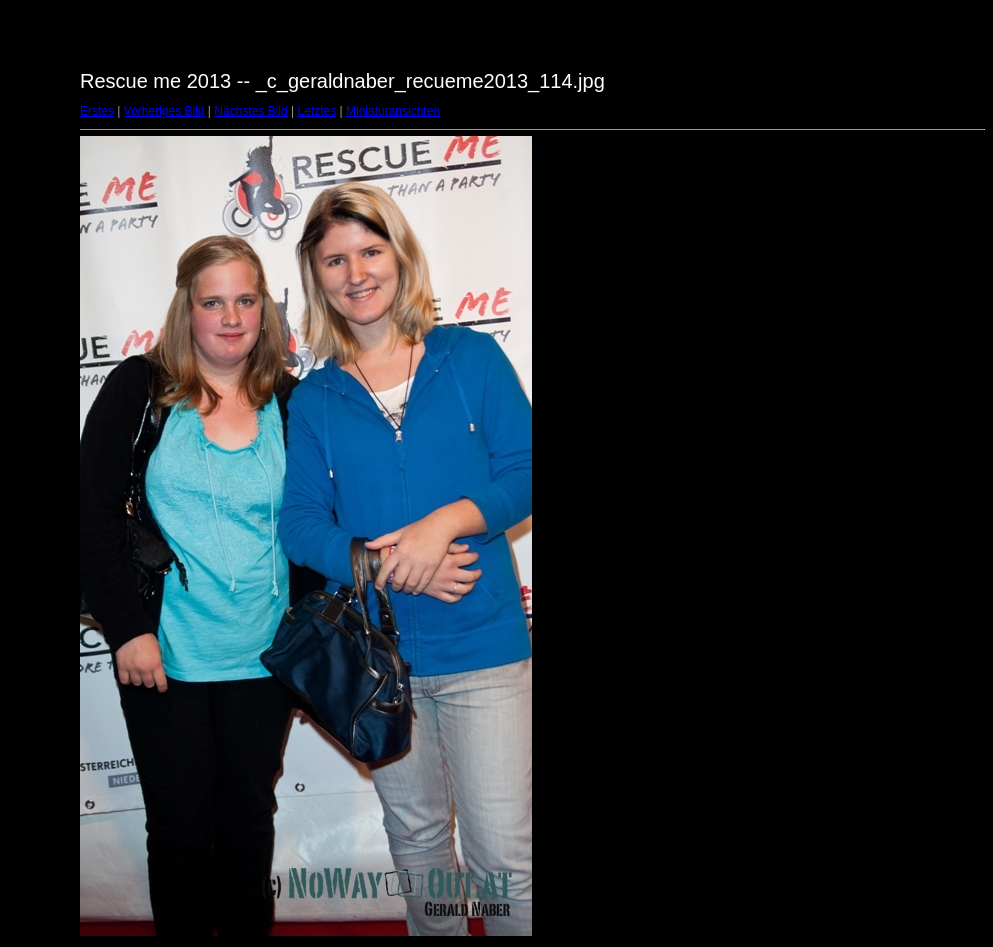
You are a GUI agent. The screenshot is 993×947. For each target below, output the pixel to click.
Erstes (97, 111)
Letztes (317, 111)
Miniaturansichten (393, 111)
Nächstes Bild (250, 111)
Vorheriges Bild (164, 111)
